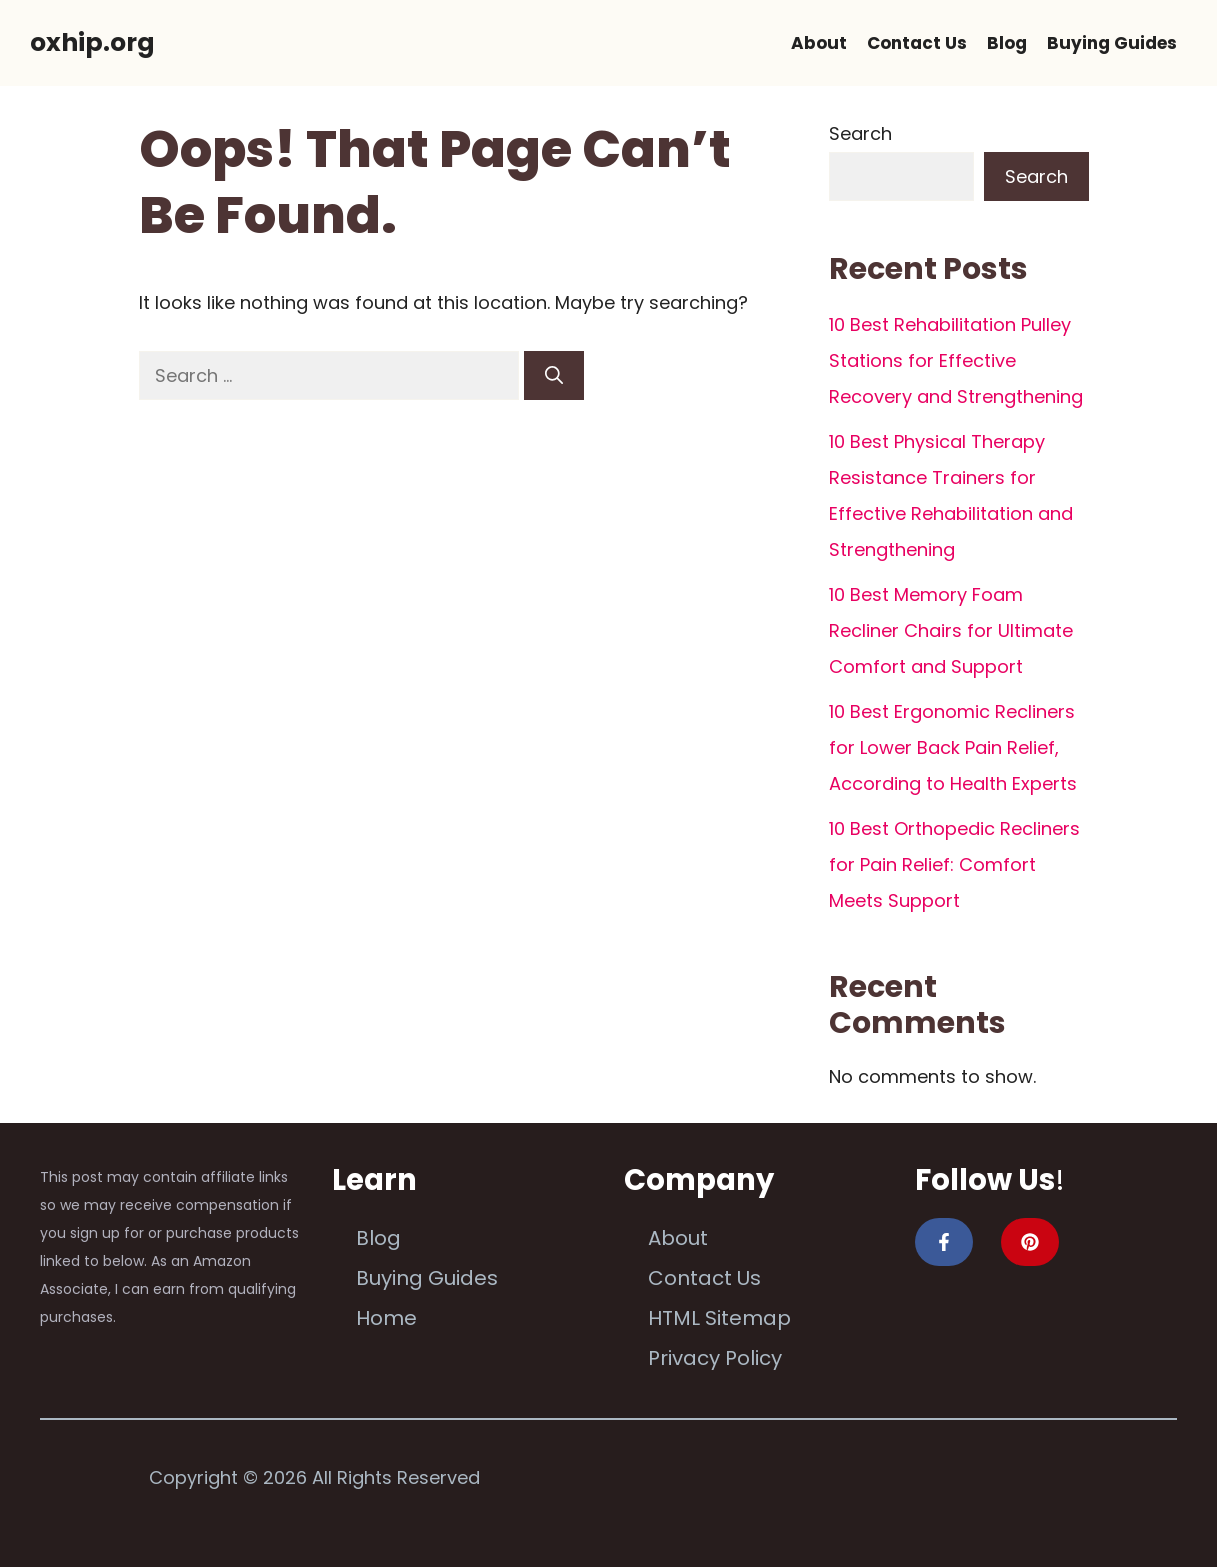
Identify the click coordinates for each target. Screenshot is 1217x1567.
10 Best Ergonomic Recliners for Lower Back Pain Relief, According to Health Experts (953, 747)
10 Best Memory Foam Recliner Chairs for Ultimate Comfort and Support (951, 630)
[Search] (554, 375)
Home (386, 1318)
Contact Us (917, 43)
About (819, 43)
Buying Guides (1112, 43)
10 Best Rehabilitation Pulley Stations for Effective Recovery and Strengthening (956, 360)
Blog (1007, 43)
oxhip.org (92, 42)
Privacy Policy (715, 1358)
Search (860, 133)
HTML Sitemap (719, 1318)
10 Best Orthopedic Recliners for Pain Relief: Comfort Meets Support (954, 864)
